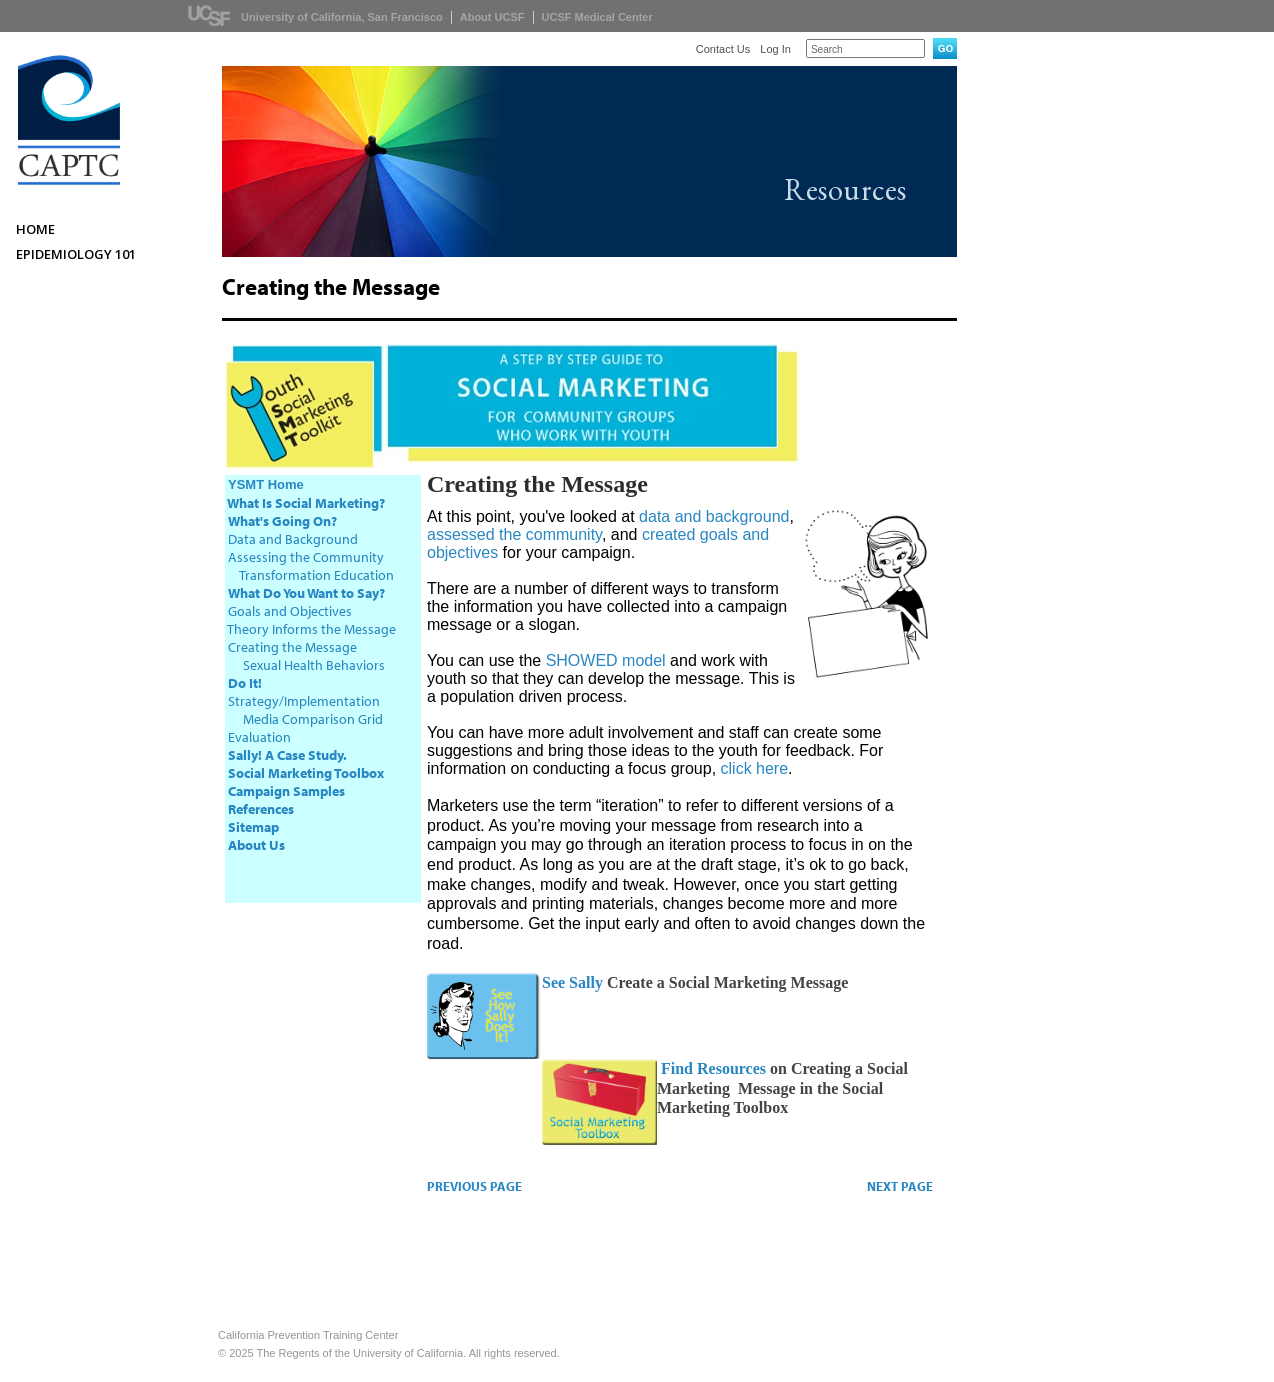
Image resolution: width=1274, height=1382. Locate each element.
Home (35, 229)
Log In (775, 49)
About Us (256, 845)
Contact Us (723, 49)
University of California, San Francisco (342, 17)
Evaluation (259, 737)
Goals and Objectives (290, 611)
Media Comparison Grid (313, 719)
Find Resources (711, 1068)
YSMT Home (266, 484)
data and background (714, 516)
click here (755, 768)
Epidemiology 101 (76, 254)
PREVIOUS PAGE (474, 1186)
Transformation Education (315, 575)
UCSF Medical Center (597, 17)
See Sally (572, 982)
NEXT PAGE (900, 1186)
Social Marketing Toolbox (306, 773)
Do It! (245, 683)
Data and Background (293, 539)
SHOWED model (606, 660)
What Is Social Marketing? (306, 503)
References (261, 809)
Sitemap (253, 827)
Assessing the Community (306, 557)
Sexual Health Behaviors (314, 665)
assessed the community (514, 534)
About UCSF (492, 17)
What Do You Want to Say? (306, 593)
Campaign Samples (286, 791)
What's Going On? (282, 521)
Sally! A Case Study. (287, 755)
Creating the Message (292, 647)
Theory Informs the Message (311, 629)
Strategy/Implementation (304, 701)
